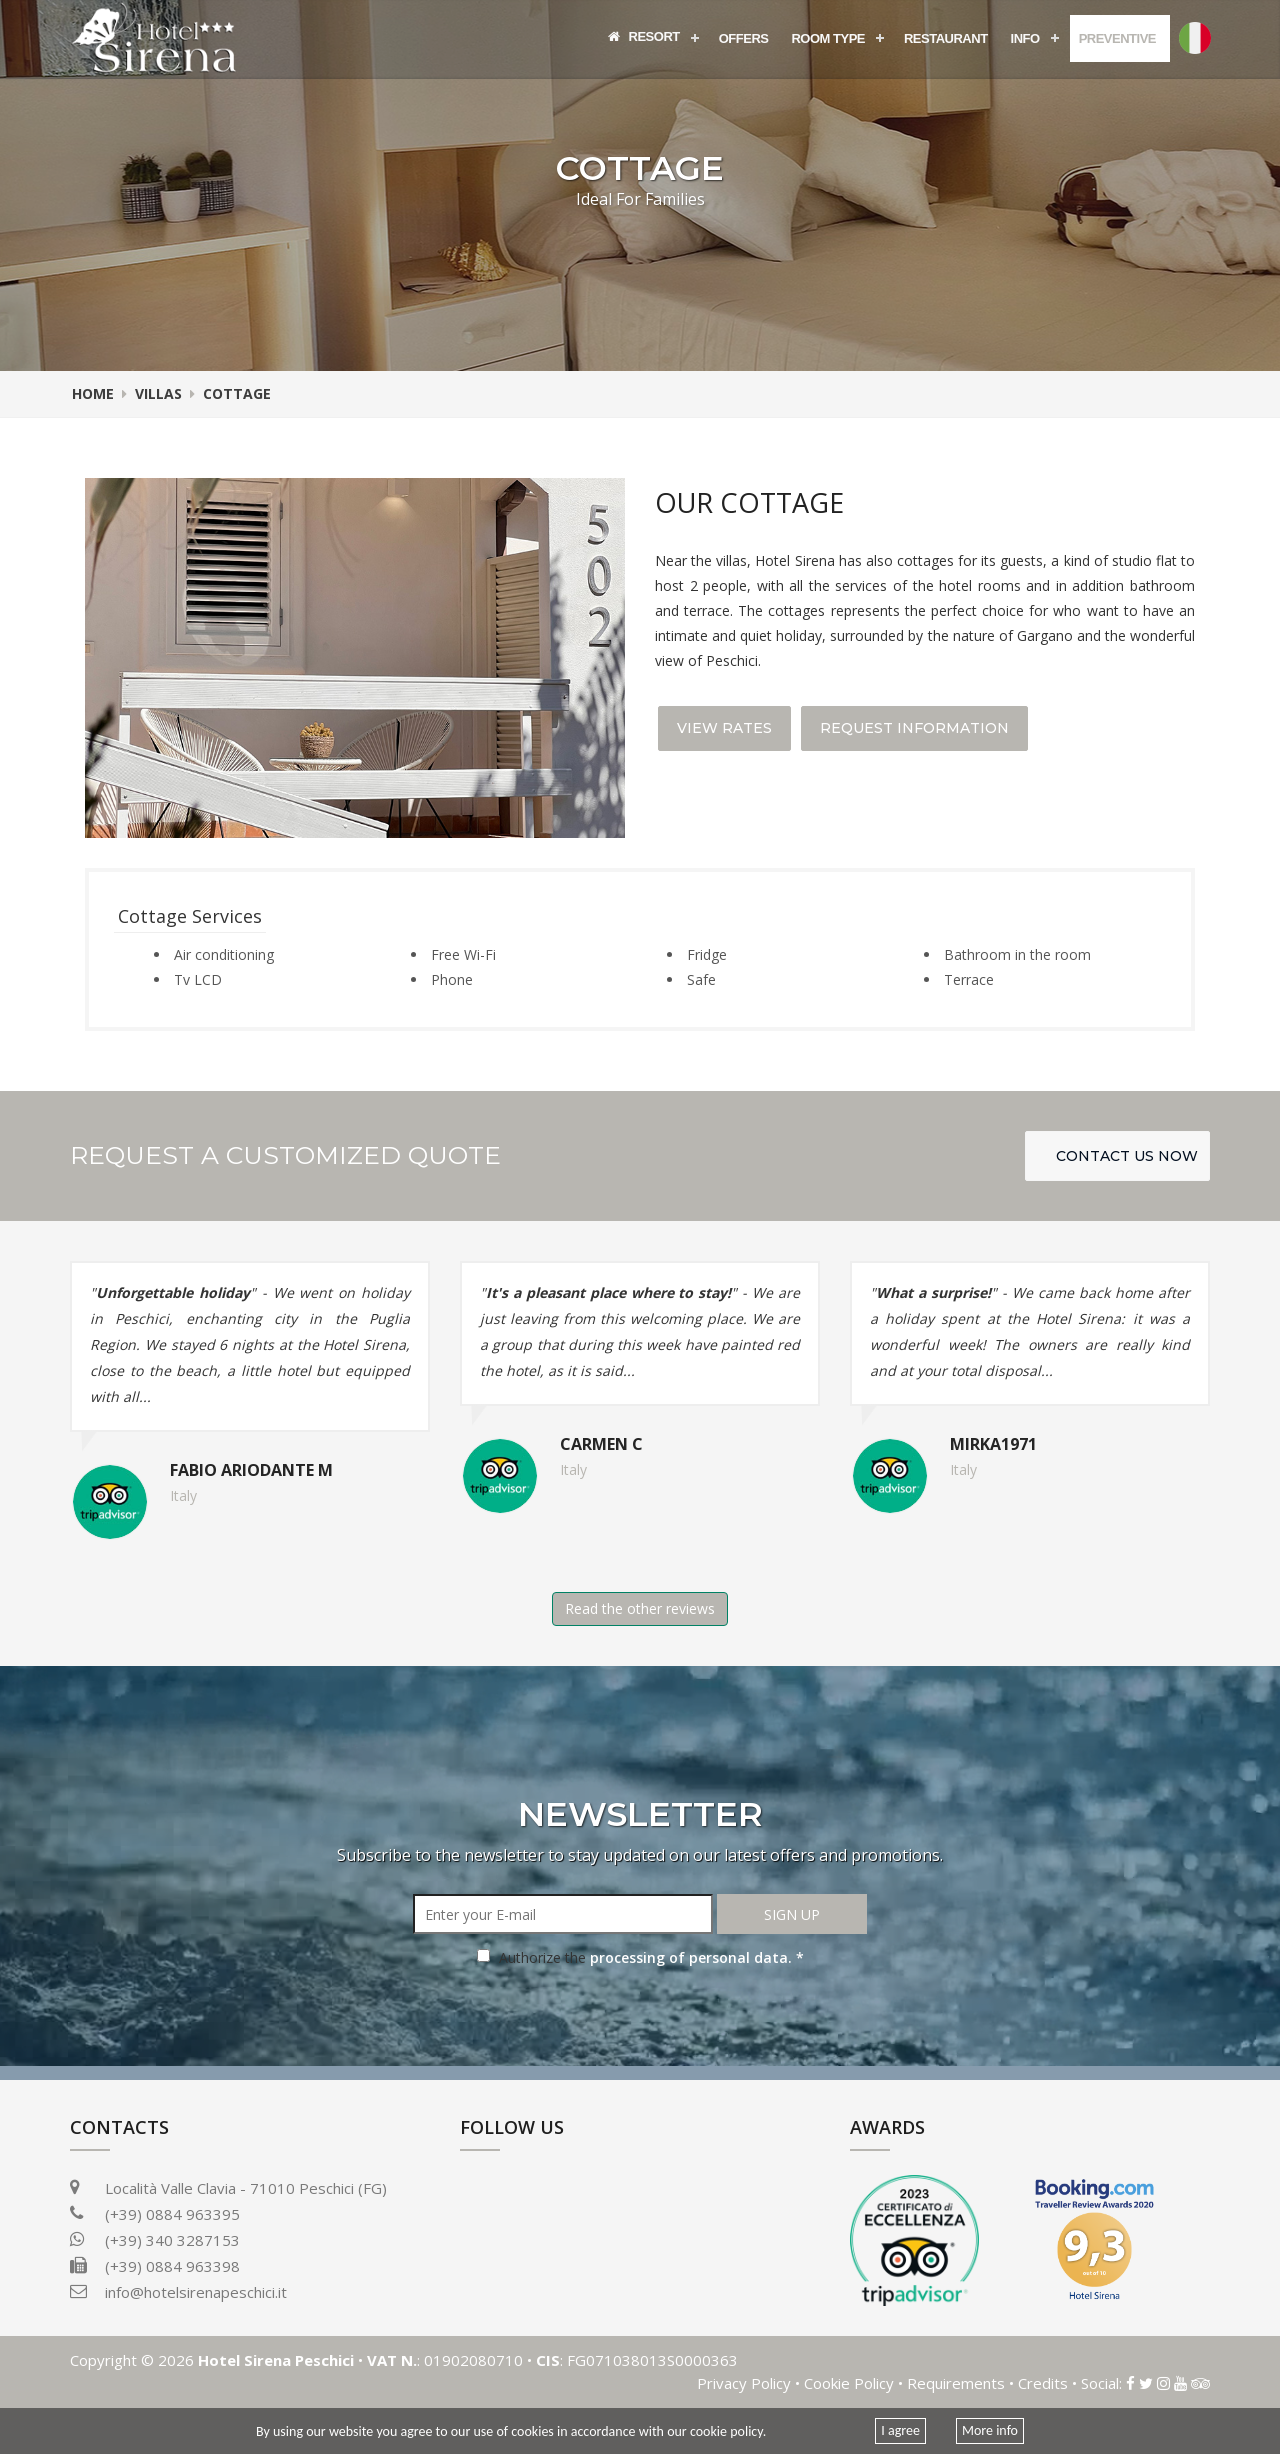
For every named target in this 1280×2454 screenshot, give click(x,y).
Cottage (237, 393)
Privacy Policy (744, 2383)
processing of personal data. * (697, 1957)
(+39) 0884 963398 (172, 2266)
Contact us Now (1127, 1156)
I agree (900, 2430)
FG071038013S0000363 (650, 2360)
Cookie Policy (849, 2383)
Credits (1043, 2383)
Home (93, 393)
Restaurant (946, 38)
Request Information (914, 728)
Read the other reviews (640, 1608)
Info (1025, 38)
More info (990, 2430)
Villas (158, 393)
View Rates (724, 728)
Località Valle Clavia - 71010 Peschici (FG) (228, 2188)
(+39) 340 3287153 (155, 2240)
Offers (744, 38)
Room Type (828, 38)
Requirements (956, 2383)
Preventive (1117, 38)
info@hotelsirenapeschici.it (196, 2292)
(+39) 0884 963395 (172, 2214)
